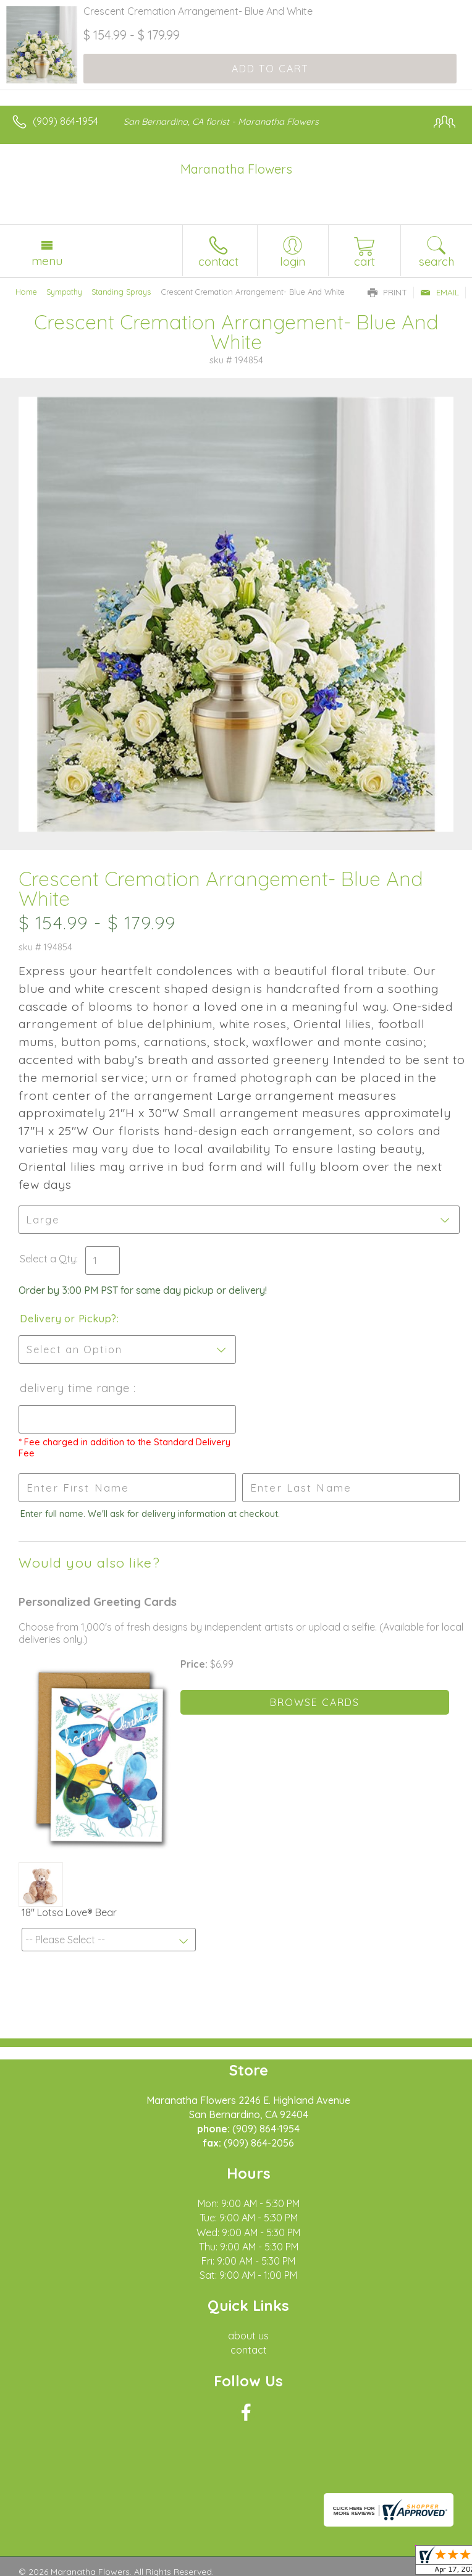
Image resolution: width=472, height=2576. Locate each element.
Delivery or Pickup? (68, 1318)
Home (26, 292)
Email (439, 292)
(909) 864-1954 (65, 121)
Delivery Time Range (76, 1388)
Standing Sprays (121, 292)
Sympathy (64, 292)
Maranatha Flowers (236, 169)
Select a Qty (48, 1258)
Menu (47, 260)
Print (387, 292)
